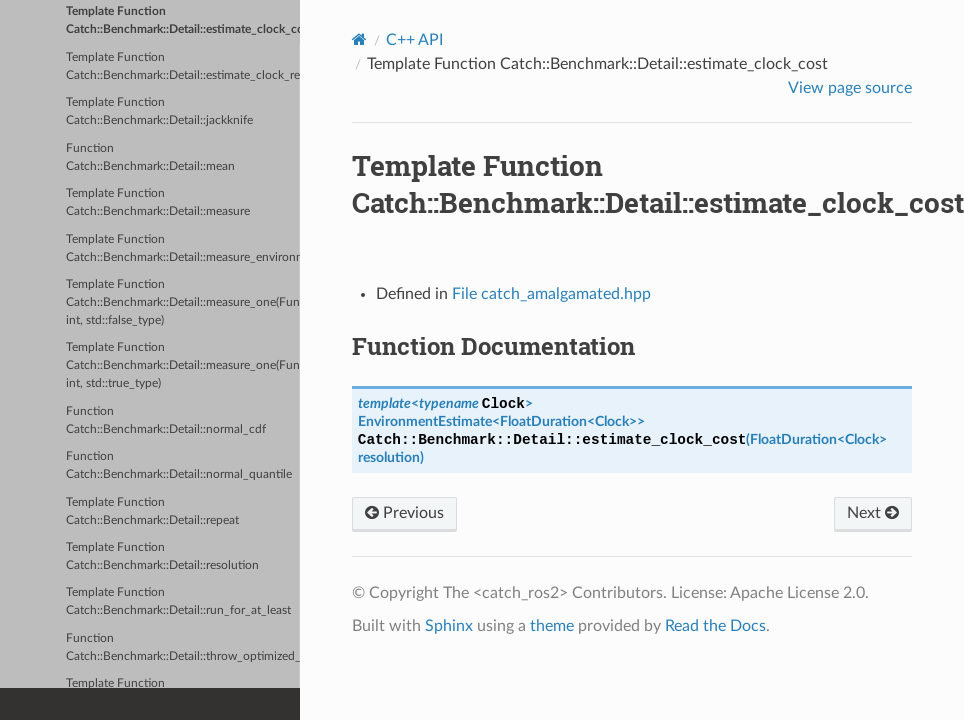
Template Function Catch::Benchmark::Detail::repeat (152, 511)
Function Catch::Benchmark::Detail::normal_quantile (179, 465)
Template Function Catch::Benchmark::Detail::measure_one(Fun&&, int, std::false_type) (183, 302)
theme (552, 626)
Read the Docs (715, 626)
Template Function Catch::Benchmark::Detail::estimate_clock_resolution (183, 66)
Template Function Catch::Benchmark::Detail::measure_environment (183, 248)
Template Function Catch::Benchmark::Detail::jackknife (159, 111)
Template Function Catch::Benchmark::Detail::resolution (162, 556)
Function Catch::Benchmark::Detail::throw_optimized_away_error (183, 647)
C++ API (414, 40)
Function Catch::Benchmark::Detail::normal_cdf (166, 420)
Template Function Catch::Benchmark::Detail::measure (158, 202)
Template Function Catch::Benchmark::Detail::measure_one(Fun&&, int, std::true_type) (183, 365)
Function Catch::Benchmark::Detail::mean (150, 157)
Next (873, 513)
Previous (404, 513)
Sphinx (449, 626)
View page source (850, 88)
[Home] (359, 39)
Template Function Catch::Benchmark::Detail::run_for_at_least (178, 601)
